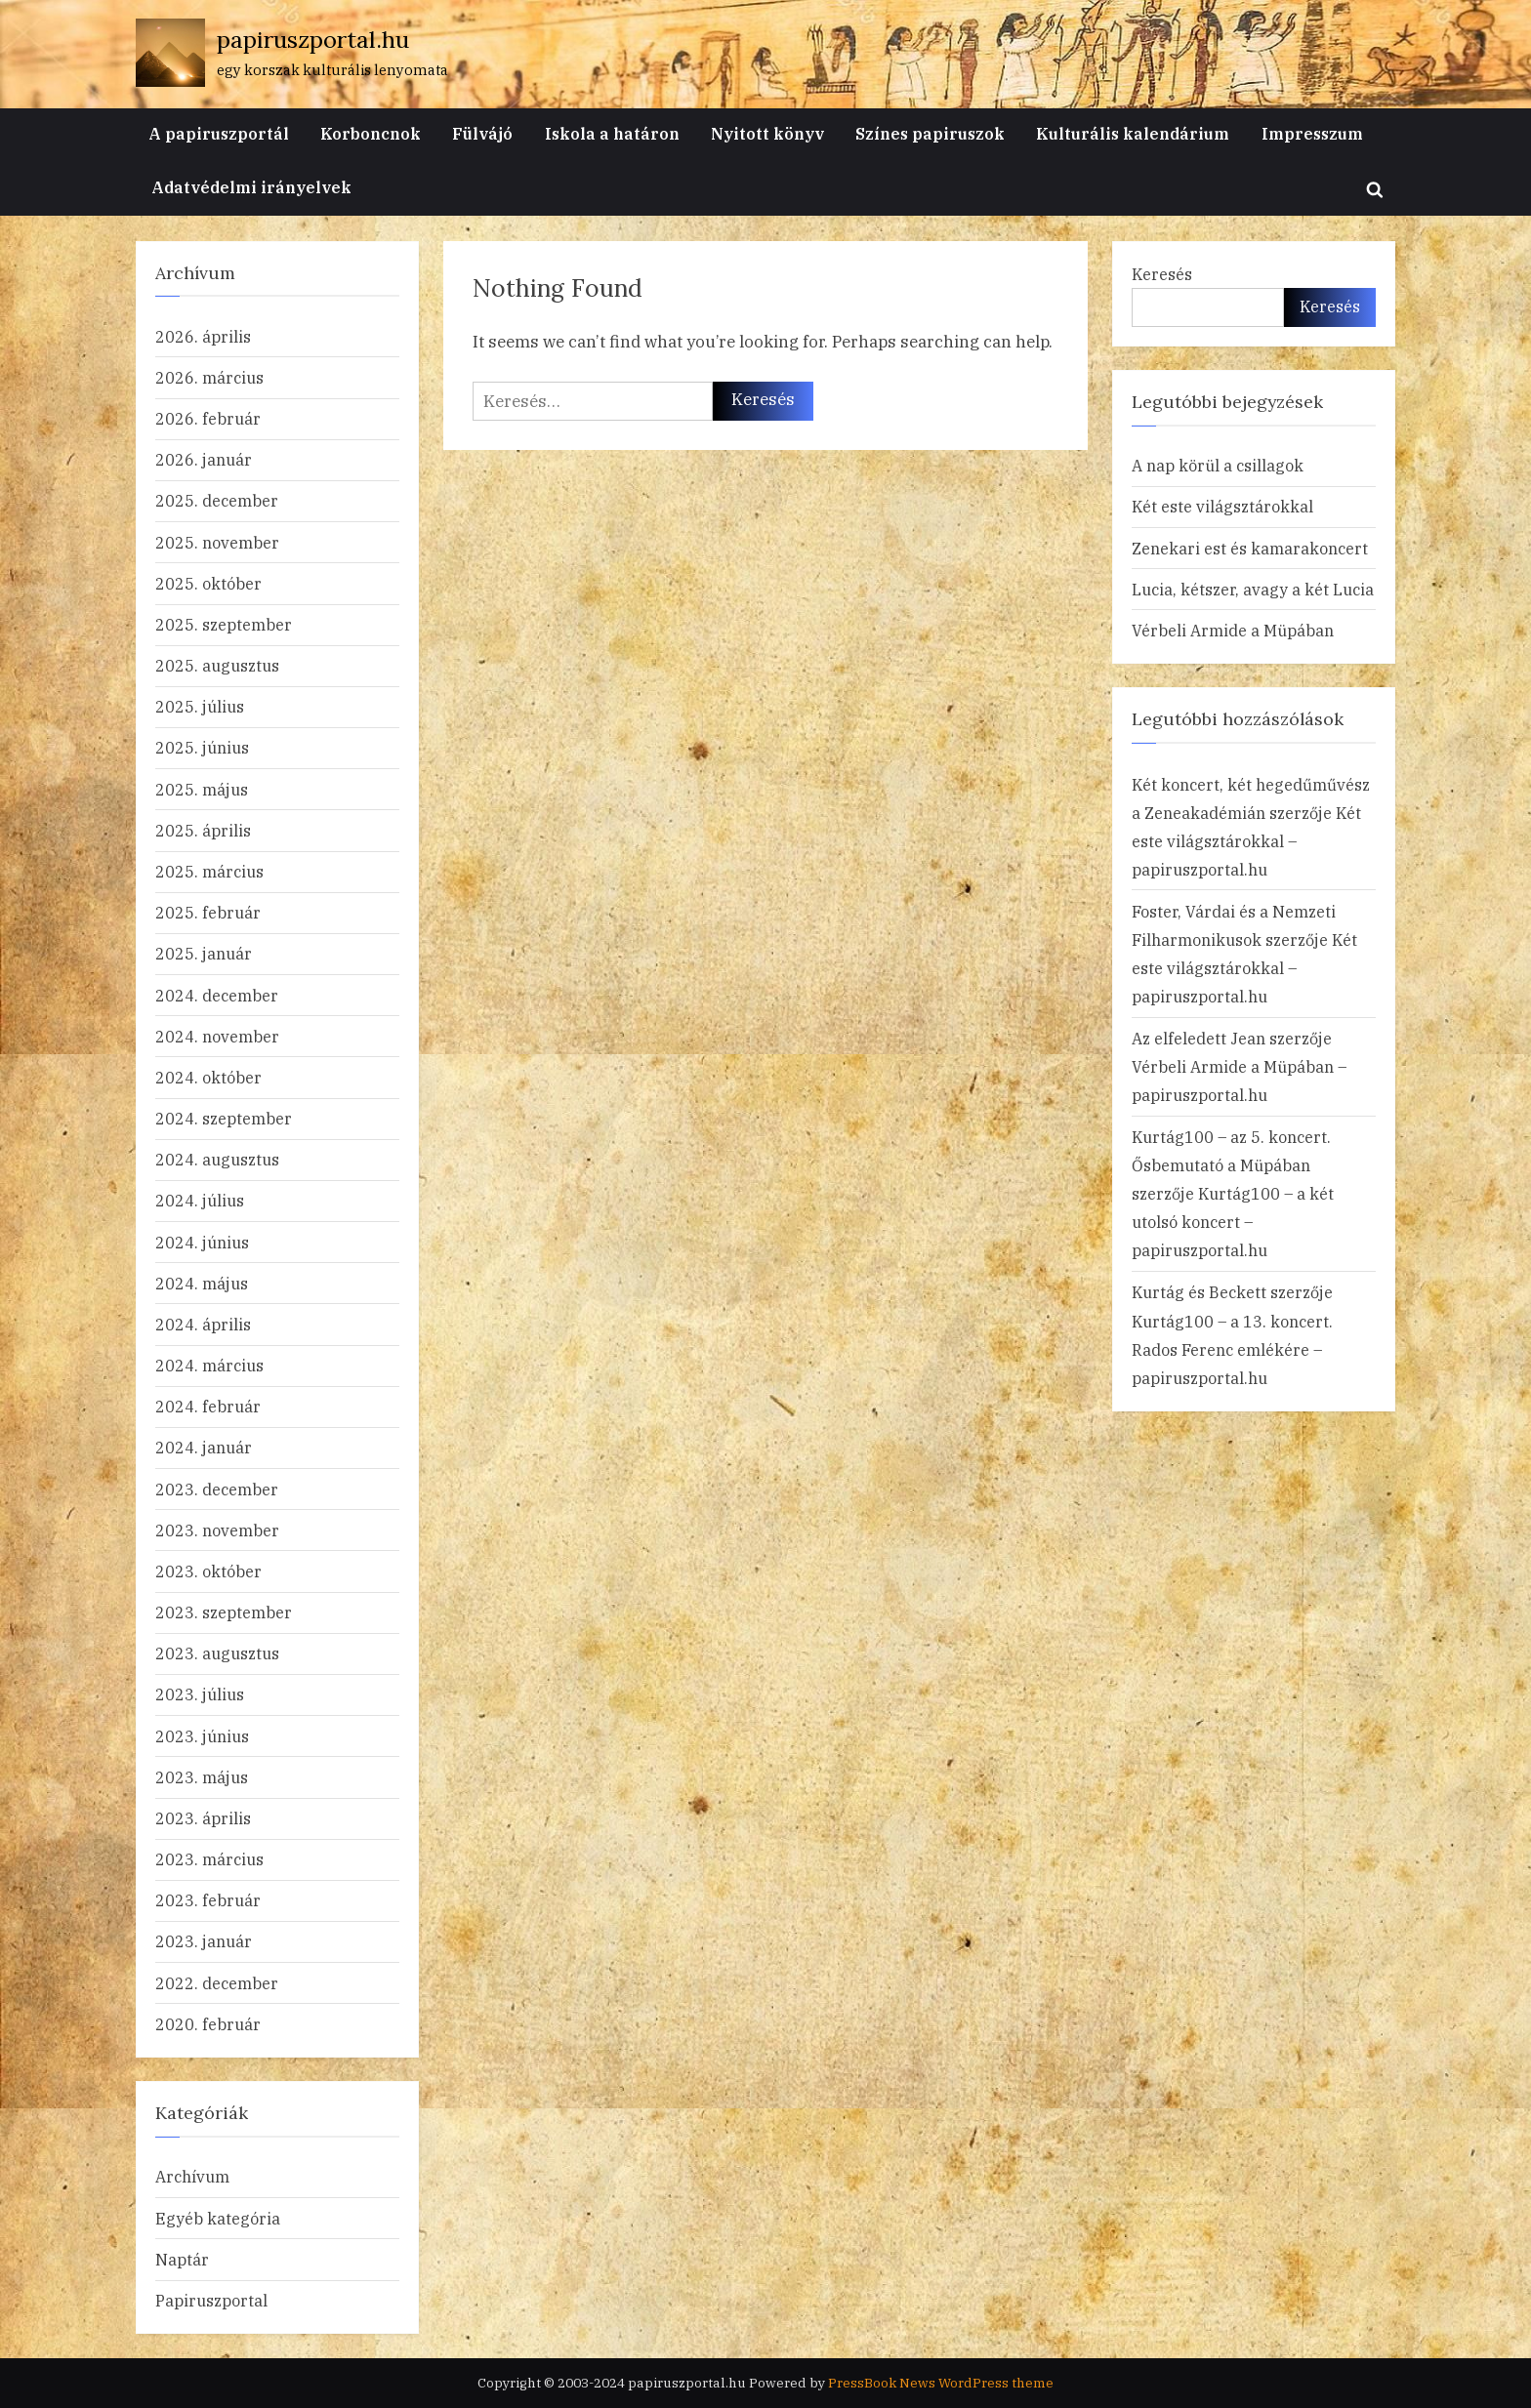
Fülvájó (482, 133)
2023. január (203, 1941)
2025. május (201, 789)
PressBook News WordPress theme (941, 2382)
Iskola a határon (612, 133)
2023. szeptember (223, 1612)
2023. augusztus (217, 1653)
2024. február (208, 1406)
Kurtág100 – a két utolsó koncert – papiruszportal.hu (1233, 1221)
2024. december (216, 995)
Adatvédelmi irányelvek (251, 187)
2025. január (203, 953)
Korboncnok (370, 133)
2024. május (201, 1283)
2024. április (203, 1324)
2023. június (202, 1736)
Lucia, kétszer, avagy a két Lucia (1253, 589)
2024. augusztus (217, 1159)
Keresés (1162, 274)
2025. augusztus (217, 665)
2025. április (203, 830)
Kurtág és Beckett (1199, 1292)
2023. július (199, 1694)
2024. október (208, 1077)
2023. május (201, 1777)
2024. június (202, 1242)
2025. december (216, 500)
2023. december (216, 1489)
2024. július (199, 1200)
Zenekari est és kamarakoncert (1250, 548)
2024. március (209, 1365)
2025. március (209, 871)
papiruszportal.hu (313, 39)
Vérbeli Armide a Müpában (1233, 630)
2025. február (208, 912)
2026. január (203, 459)
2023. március (209, 1859)
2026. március (209, 377)
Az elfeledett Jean (1198, 1038)
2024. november (217, 1036)
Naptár (182, 2259)
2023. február (208, 1900)
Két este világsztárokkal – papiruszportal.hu (1246, 840)
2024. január (203, 1447)
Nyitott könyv (767, 133)
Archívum (192, 2176)
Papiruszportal (211, 2300)
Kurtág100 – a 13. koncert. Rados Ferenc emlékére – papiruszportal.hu (1232, 1349)
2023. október (208, 1571)
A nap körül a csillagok (1217, 465)
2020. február (208, 2024)
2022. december (216, 1983)
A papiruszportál (218, 133)
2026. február (208, 418)
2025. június (202, 747)
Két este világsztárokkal (1222, 506)
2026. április (203, 336)
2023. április (203, 1818)
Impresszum (1312, 133)
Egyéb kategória (217, 2218)
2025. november (217, 542)
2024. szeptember (223, 1118)
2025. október (208, 583)
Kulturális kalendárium (1132, 133)
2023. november (217, 1530)
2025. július (199, 706)
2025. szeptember (223, 624)
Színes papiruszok (930, 133)
